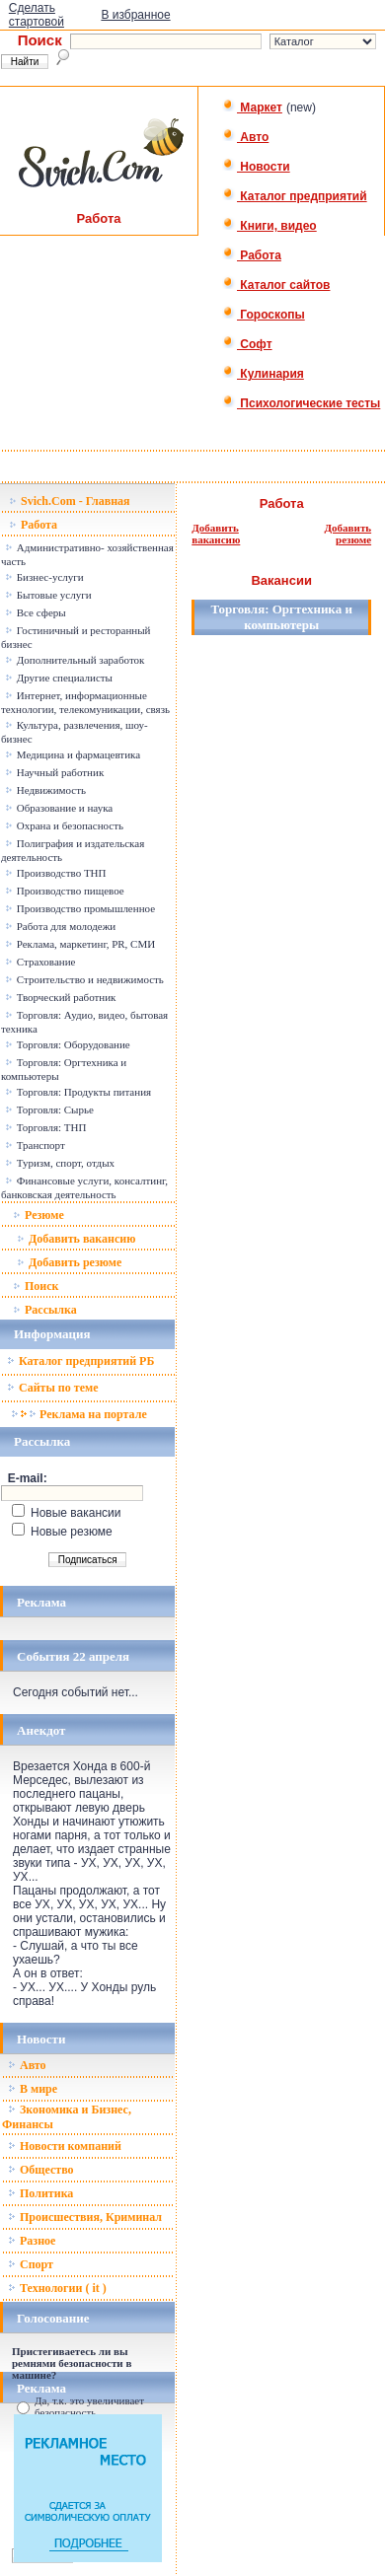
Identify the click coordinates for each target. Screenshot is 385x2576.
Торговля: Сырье (49, 1109)
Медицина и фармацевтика (72, 754)
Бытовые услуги (48, 595)
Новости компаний (64, 2146)
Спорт (30, 2264)
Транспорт (35, 1145)
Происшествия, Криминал (85, 2217)
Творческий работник (60, 997)
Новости (256, 167)
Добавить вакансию (76, 1239)
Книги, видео (269, 226)
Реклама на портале (78, 1414)
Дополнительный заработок (74, 660)
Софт (247, 344)
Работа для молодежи (60, 926)
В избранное (135, 15)
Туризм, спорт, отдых (60, 1163)
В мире (32, 2089)
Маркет (252, 107)
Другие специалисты (59, 677)
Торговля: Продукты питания (78, 1092)
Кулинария (263, 374)
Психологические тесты (301, 403)
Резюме (38, 1215)
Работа (251, 255)
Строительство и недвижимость (84, 979)
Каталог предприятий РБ (80, 1361)
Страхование (40, 961)
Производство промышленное (80, 908)
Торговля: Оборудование (67, 1044)
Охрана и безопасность (64, 825)
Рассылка (45, 1310)
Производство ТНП (56, 873)
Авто (245, 137)
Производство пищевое (64, 890)
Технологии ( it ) (57, 2288)
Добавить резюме (69, 1262)
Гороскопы (263, 315)
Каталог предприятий (294, 196)
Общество (41, 2170)
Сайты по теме (52, 1388)
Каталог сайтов (276, 285)
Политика (40, 2193)
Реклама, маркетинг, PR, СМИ (80, 944)
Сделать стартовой (36, 15)
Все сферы (35, 612)
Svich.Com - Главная (69, 501)
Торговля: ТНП (45, 1127)
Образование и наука (59, 808)
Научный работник (54, 772)
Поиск (36, 1286)
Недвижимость (45, 790)
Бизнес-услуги (44, 577)
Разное (31, 2241)
